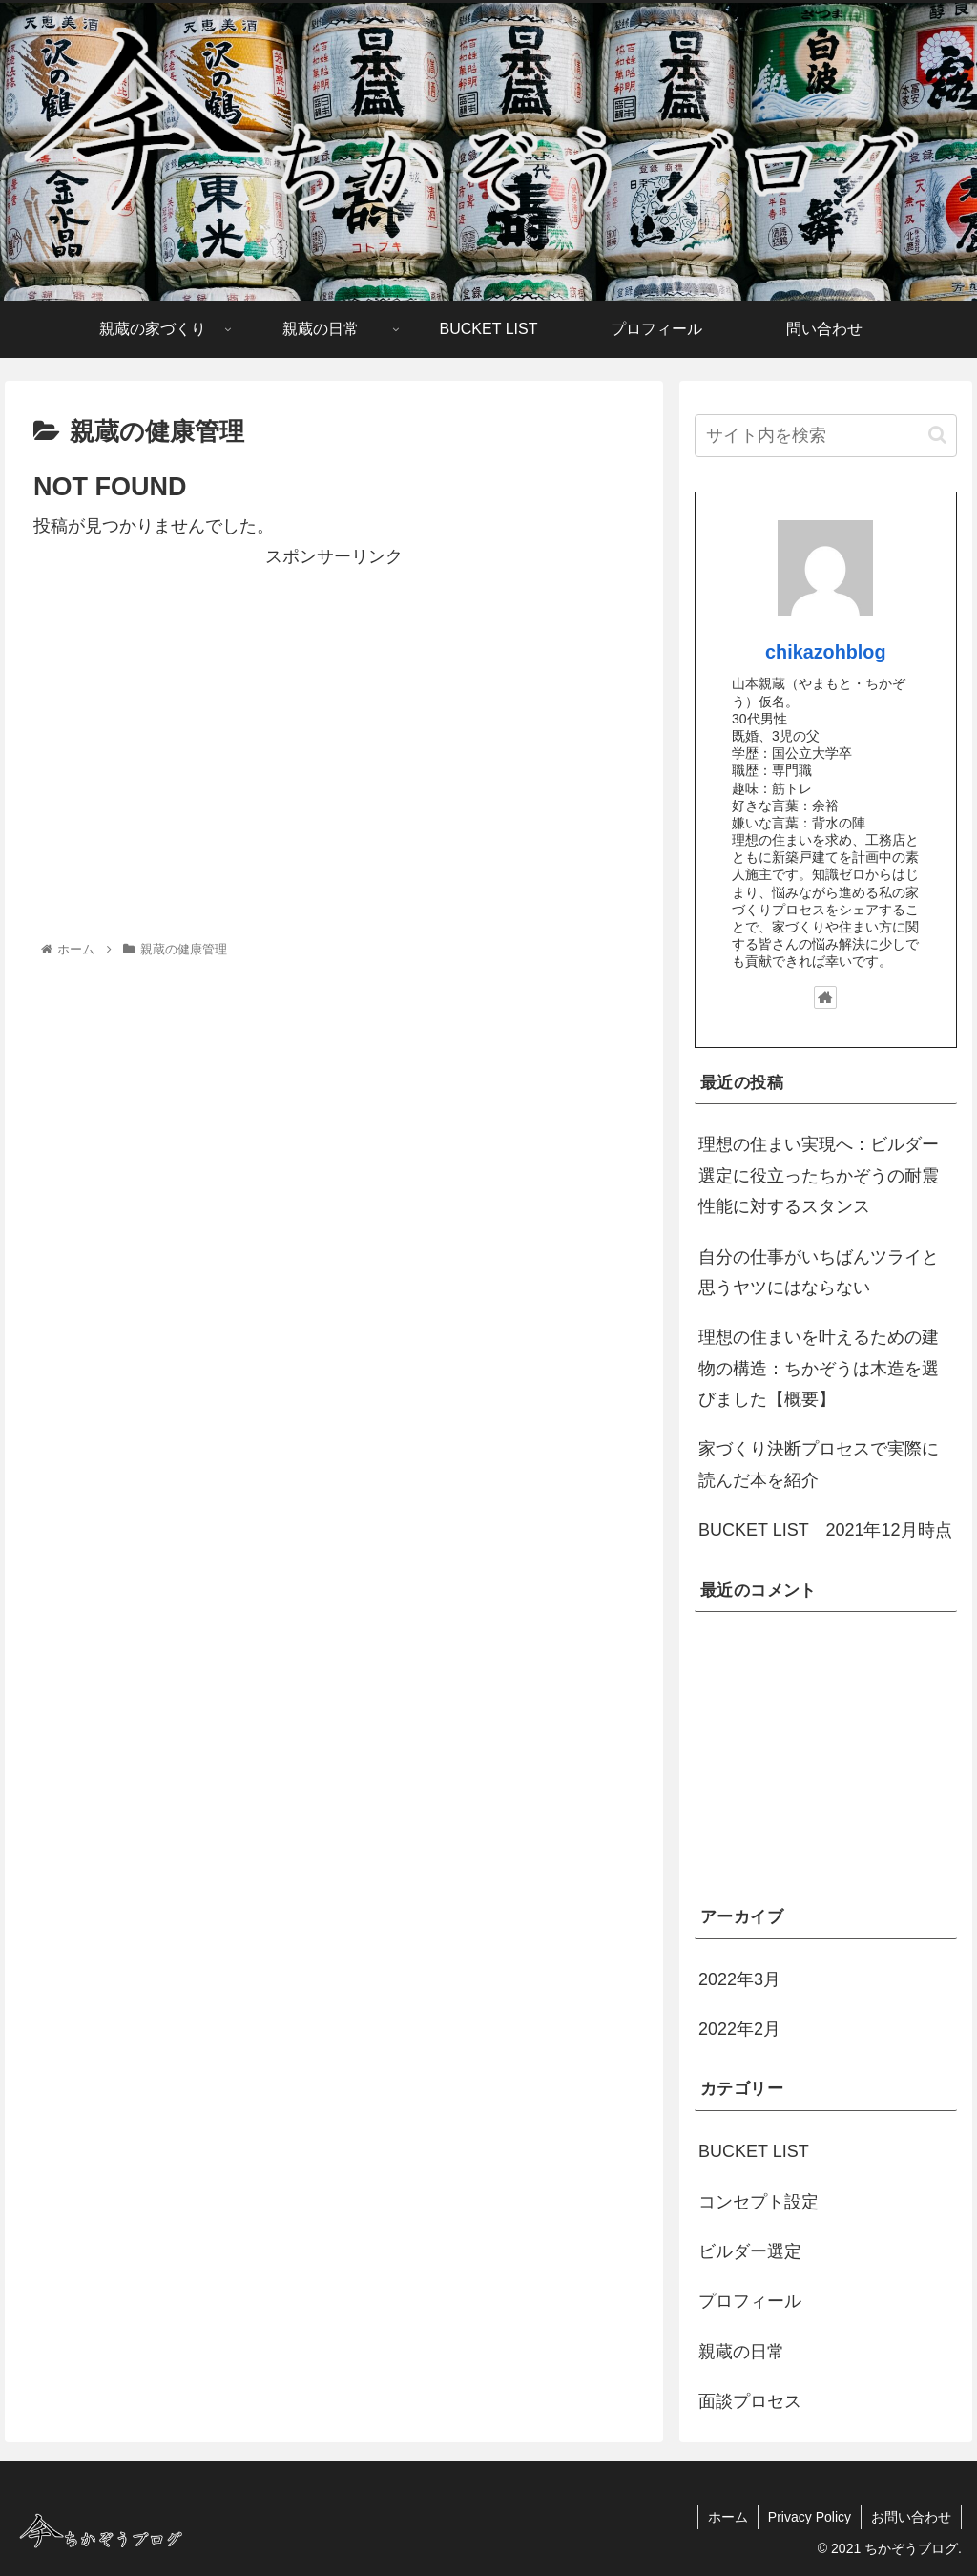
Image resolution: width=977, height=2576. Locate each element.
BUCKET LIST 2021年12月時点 (824, 1529)
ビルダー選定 (749, 2251)
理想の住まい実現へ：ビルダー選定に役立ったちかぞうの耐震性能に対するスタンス (818, 1175)
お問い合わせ (911, 2516)
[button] (937, 435)
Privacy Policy (809, 2516)
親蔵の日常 (741, 2351)
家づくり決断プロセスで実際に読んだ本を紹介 (818, 1464)
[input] (825, 435)
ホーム (728, 2516)
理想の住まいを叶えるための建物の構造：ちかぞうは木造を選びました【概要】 (818, 1368)
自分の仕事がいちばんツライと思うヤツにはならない (818, 1272)
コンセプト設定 (758, 2201)
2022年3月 (739, 1979)
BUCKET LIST (753, 2151)
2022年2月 (739, 2029)
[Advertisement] (333, 705)
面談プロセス (749, 2401)
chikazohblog (825, 651)
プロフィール (749, 2301)
